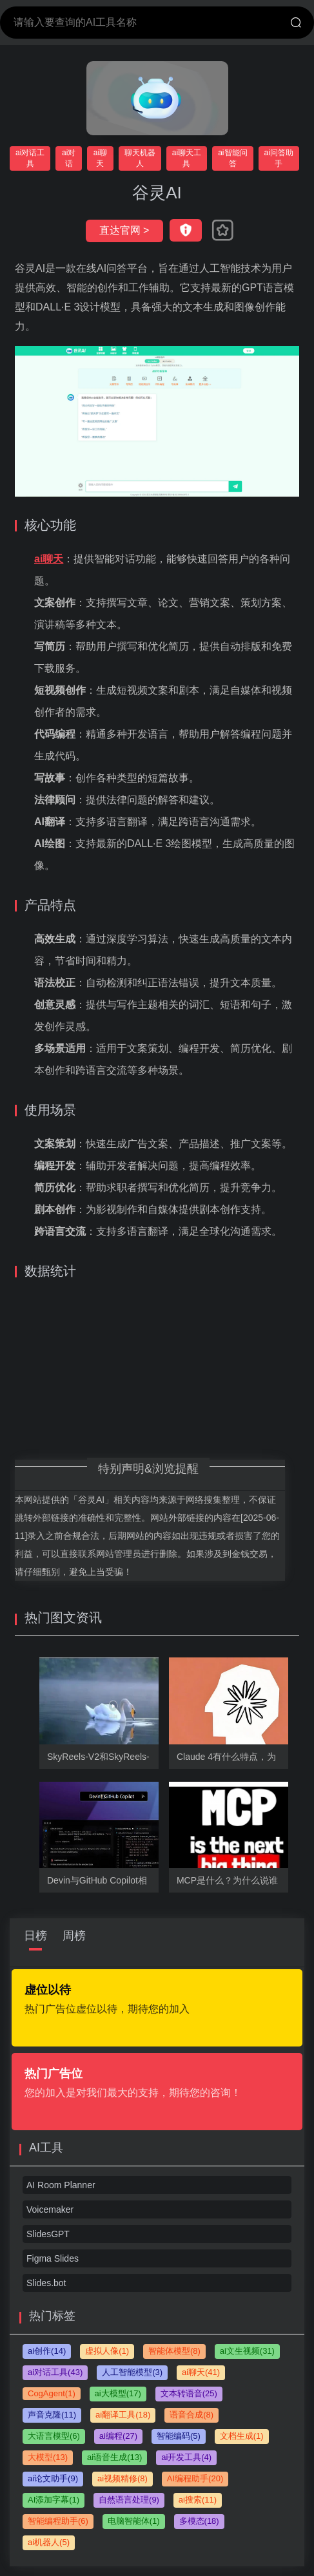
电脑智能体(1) (134, 2521)
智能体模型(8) (174, 2351)
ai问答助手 (278, 158)
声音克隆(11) (52, 2414)
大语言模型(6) (54, 2436)
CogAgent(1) (51, 2393)
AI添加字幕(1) (53, 2499)
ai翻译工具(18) (122, 2414)
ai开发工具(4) (186, 2457)
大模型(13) (48, 2457)
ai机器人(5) (49, 2542)
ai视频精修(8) (122, 2478)
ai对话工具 (29, 158)
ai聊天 (100, 158)
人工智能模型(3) (132, 2372)
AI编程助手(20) (195, 2478)
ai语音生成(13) (114, 2457)
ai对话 (68, 158)
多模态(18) (199, 2521)
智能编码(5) (179, 2436)
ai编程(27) (118, 2436)
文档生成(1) (242, 2436)
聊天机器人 (139, 158)
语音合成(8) (191, 2414)
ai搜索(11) (198, 2499)
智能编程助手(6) (58, 2521)
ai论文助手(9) (53, 2478)
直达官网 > (124, 230)
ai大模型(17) (118, 2393)
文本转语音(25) (189, 2393)
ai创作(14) (47, 2351)
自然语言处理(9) (129, 2499)
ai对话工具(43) (55, 2372)
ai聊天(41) (201, 2372)
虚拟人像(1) (107, 2351)
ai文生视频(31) (247, 2351)
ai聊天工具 (186, 158)
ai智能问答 (232, 158)
